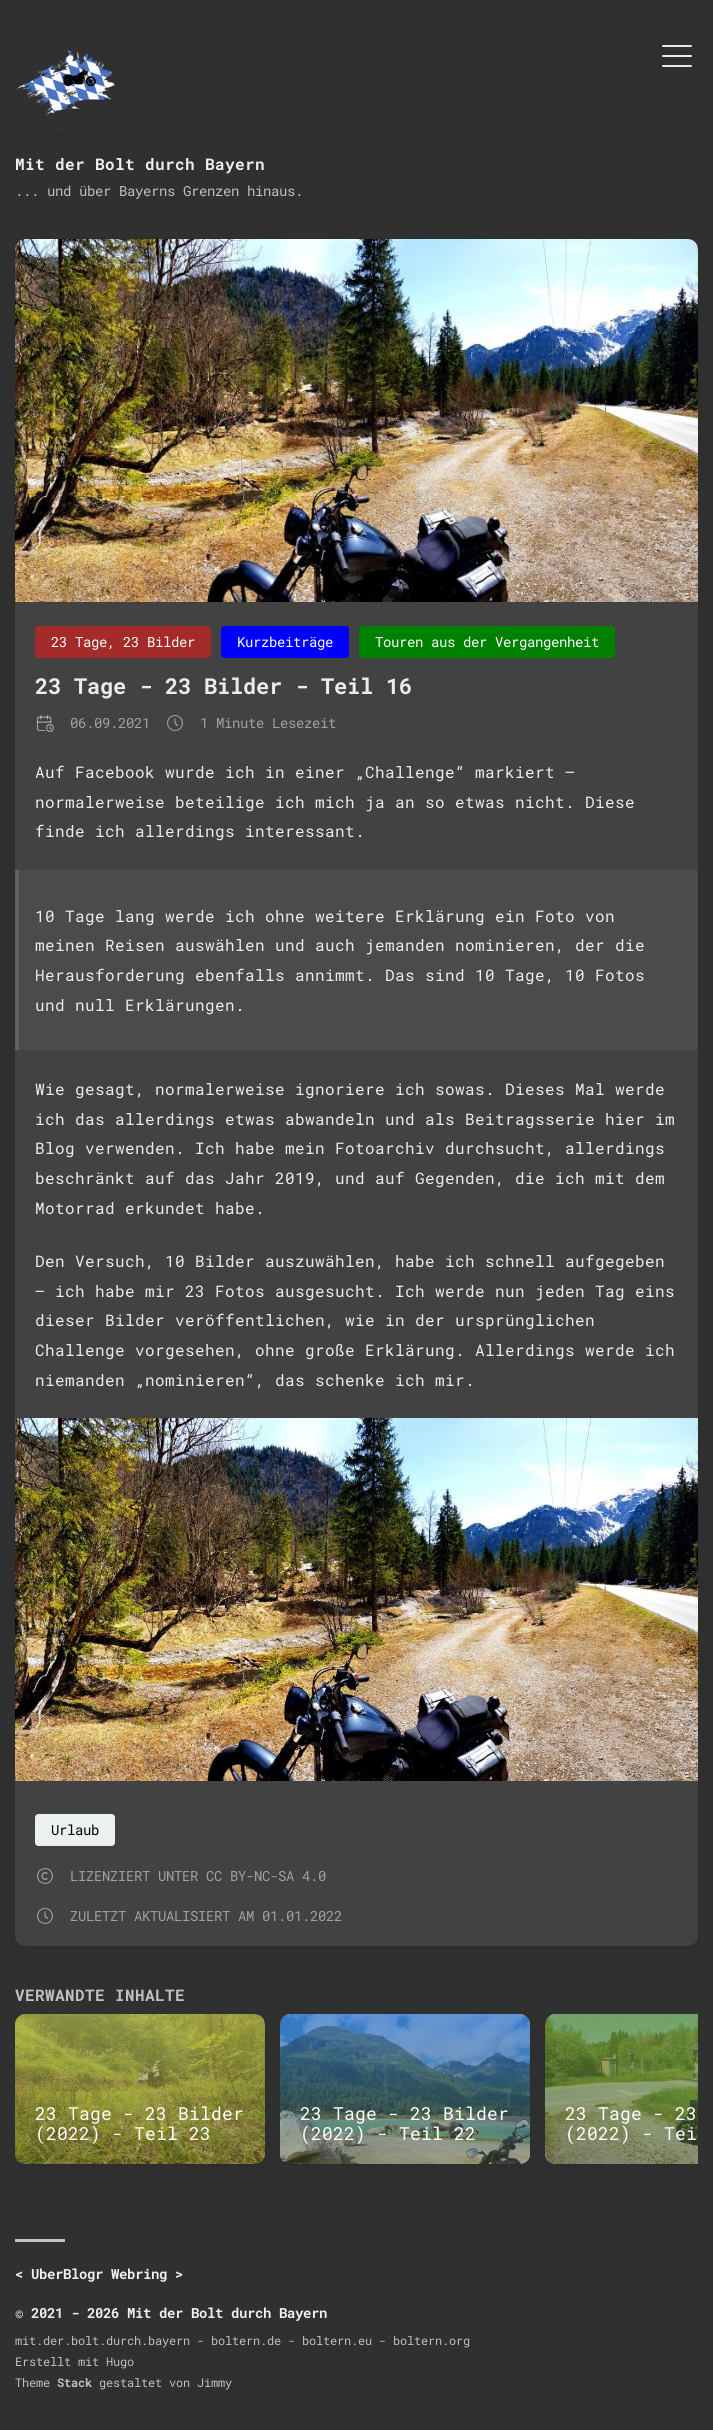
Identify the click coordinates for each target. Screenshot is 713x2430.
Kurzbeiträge (285, 641)
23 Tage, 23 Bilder (123, 641)
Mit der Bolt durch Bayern (140, 163)
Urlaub (75, 1829)
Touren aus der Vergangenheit (487, 641)
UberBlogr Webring (99, 2273)
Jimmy (214, 2382)
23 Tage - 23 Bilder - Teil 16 (223, 685)
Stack (74, 2382)
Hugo (120, 2361)
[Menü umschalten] (677, 54)
